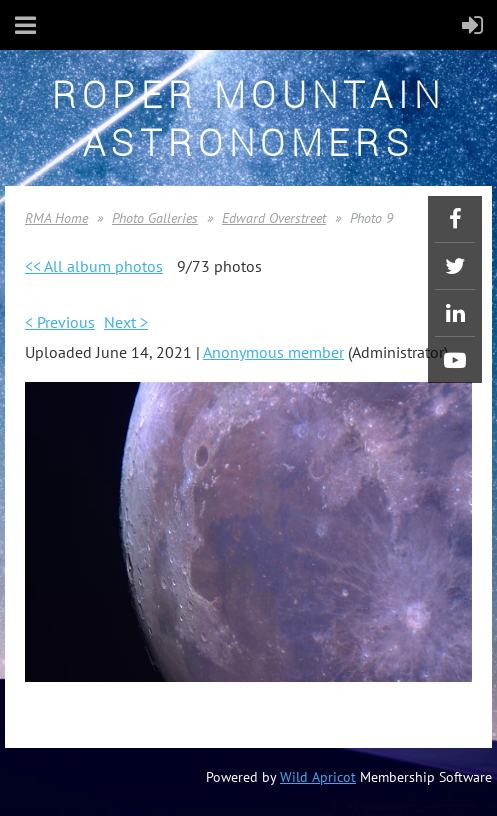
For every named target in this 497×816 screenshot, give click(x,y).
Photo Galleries (155, 218)
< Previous (60, 322)
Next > (126, 322)
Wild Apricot (318, 777)
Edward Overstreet (274, 218)
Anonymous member (273, 352)
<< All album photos (94, 266)
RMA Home (56, 218)
